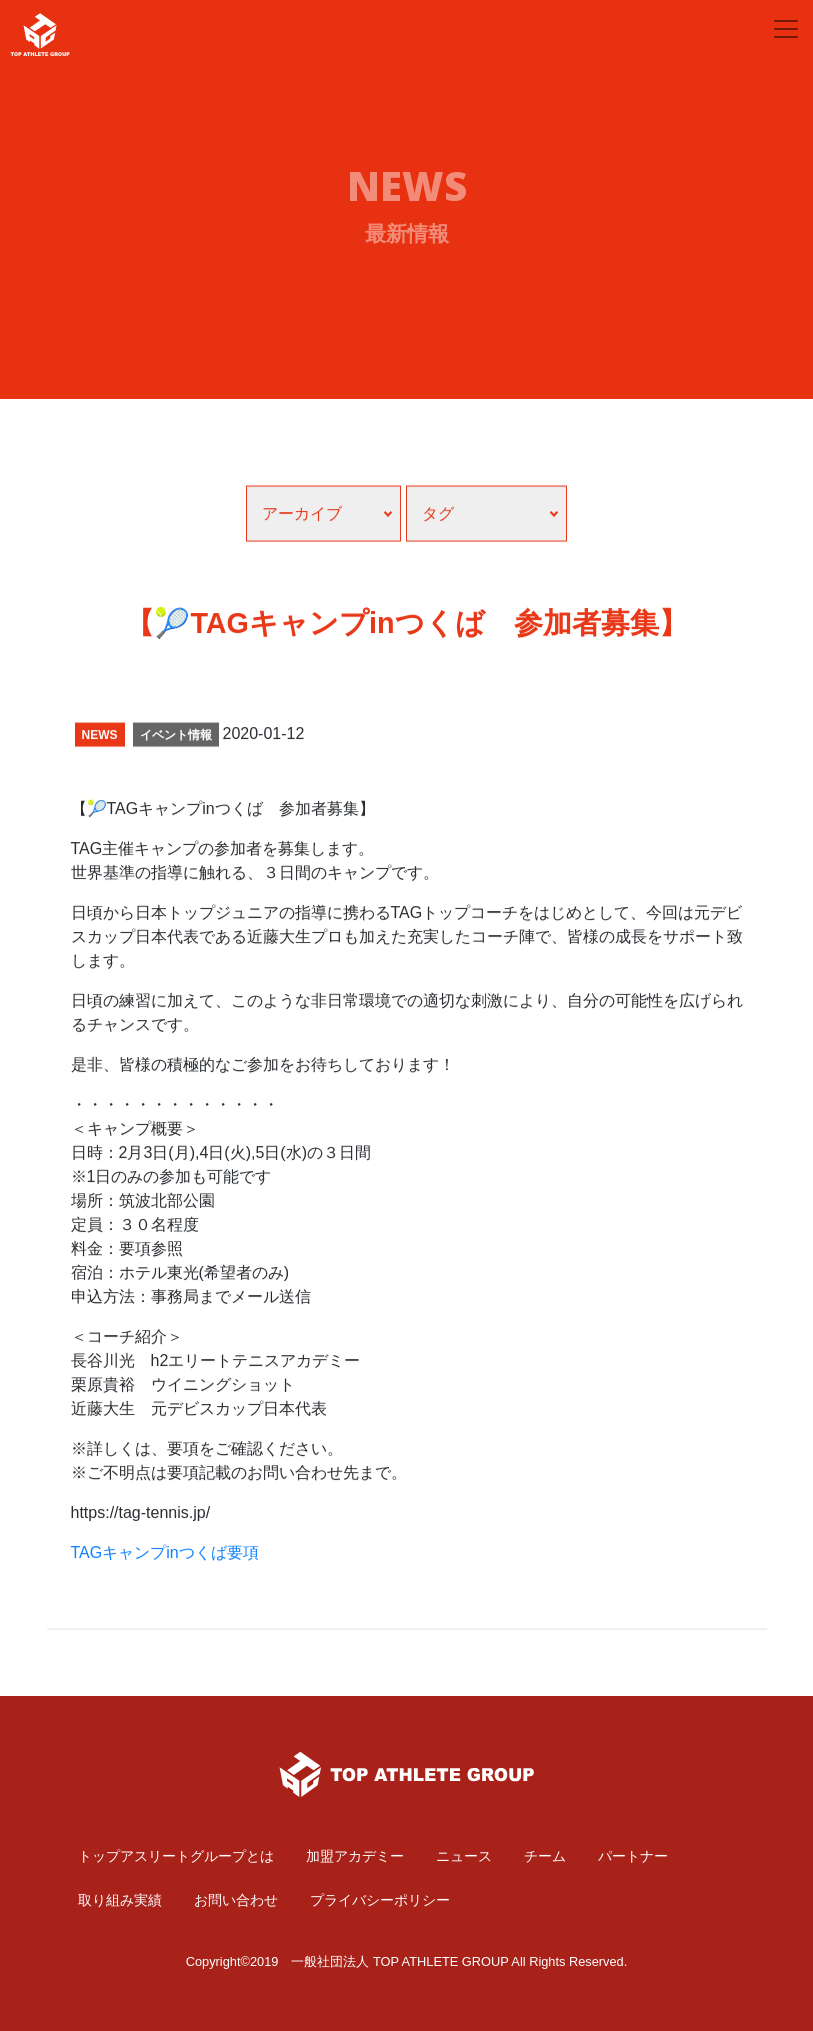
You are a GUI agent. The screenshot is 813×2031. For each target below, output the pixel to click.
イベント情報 (176, 746)
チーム (545, 1856)
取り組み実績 (120, 1900)
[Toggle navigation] (786, 29)
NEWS (100, 746)
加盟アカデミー (355, 1856)
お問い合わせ (236, 1900)
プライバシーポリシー (380, 1900)
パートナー (633, 1856)
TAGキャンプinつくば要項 (165, 1563)
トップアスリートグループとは (176, 1856)
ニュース (464, 1856)
